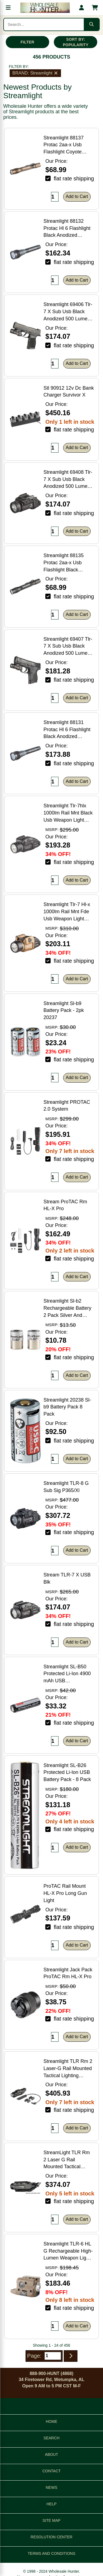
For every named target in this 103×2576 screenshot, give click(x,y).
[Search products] (44, 24)
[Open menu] (8, 8)
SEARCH (51, 2438)
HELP (51, 2504)
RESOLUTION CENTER (51, 2537)
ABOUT (51, 2454)
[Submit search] (91, 24)
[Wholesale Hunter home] (44, 7)
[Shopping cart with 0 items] (95, 8)
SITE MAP (51, 2520)
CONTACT (51, 2471)
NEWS (51, 2487)
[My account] (82, 8)
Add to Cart (77, 196)
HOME (51, 2421)
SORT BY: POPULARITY (75, 42)
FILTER (27, 42)
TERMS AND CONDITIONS (51, 2553)
